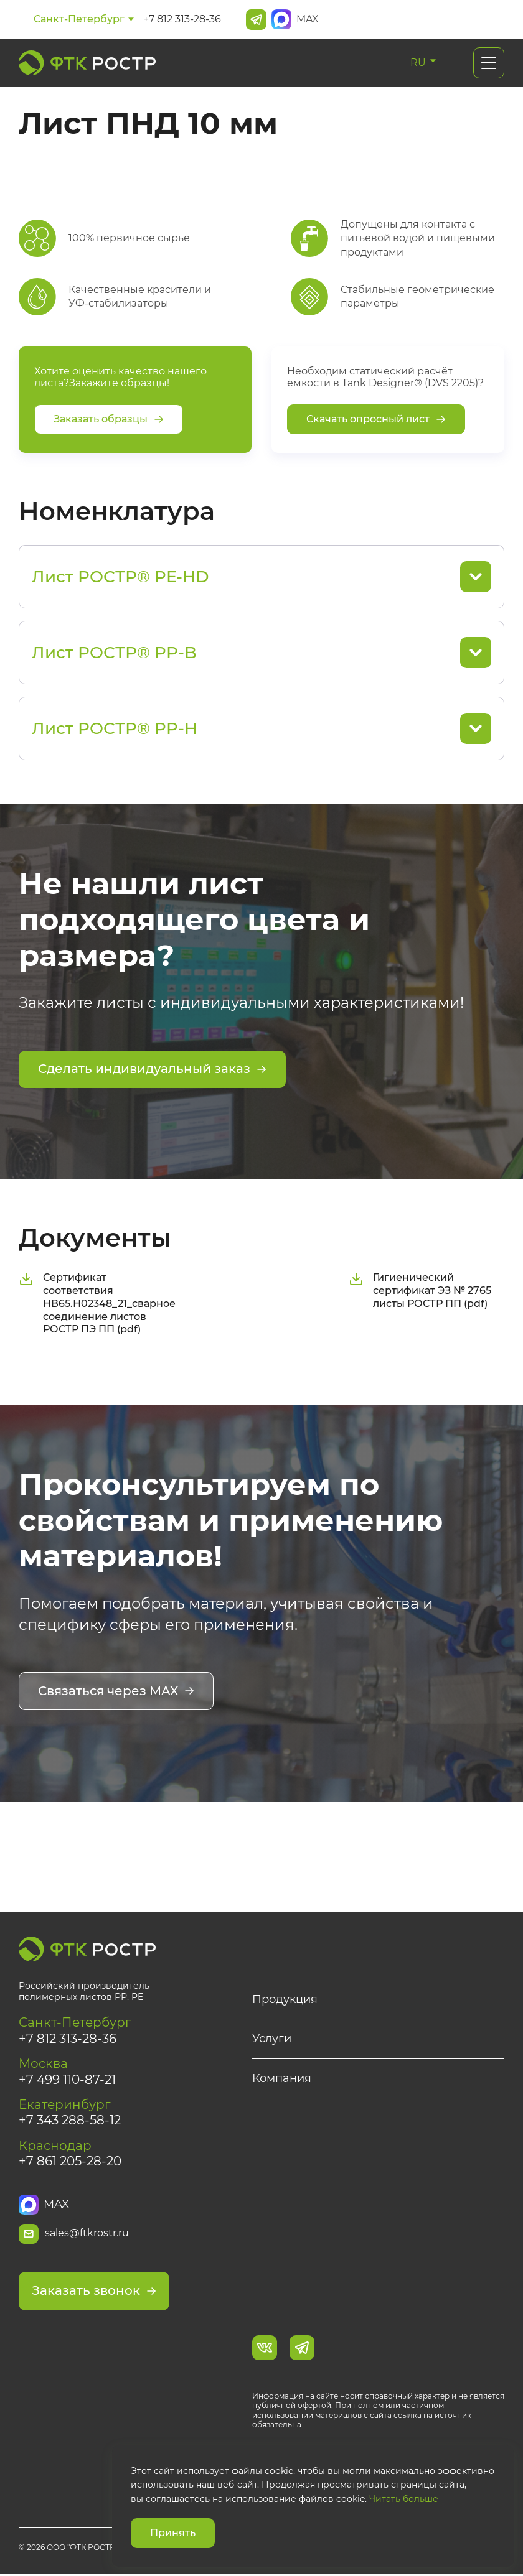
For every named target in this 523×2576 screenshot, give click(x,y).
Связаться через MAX (116, 1691)
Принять (173, 2533)
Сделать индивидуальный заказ (152, 1069)
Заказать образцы (109, 419)
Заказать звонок (94, 2293)
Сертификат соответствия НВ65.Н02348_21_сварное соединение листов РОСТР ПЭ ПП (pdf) (97, 1303)
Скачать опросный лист (376, 419)
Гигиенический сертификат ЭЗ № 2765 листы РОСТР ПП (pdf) (420, 1290)
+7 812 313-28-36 (182, 19)
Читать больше (403, 2498)
